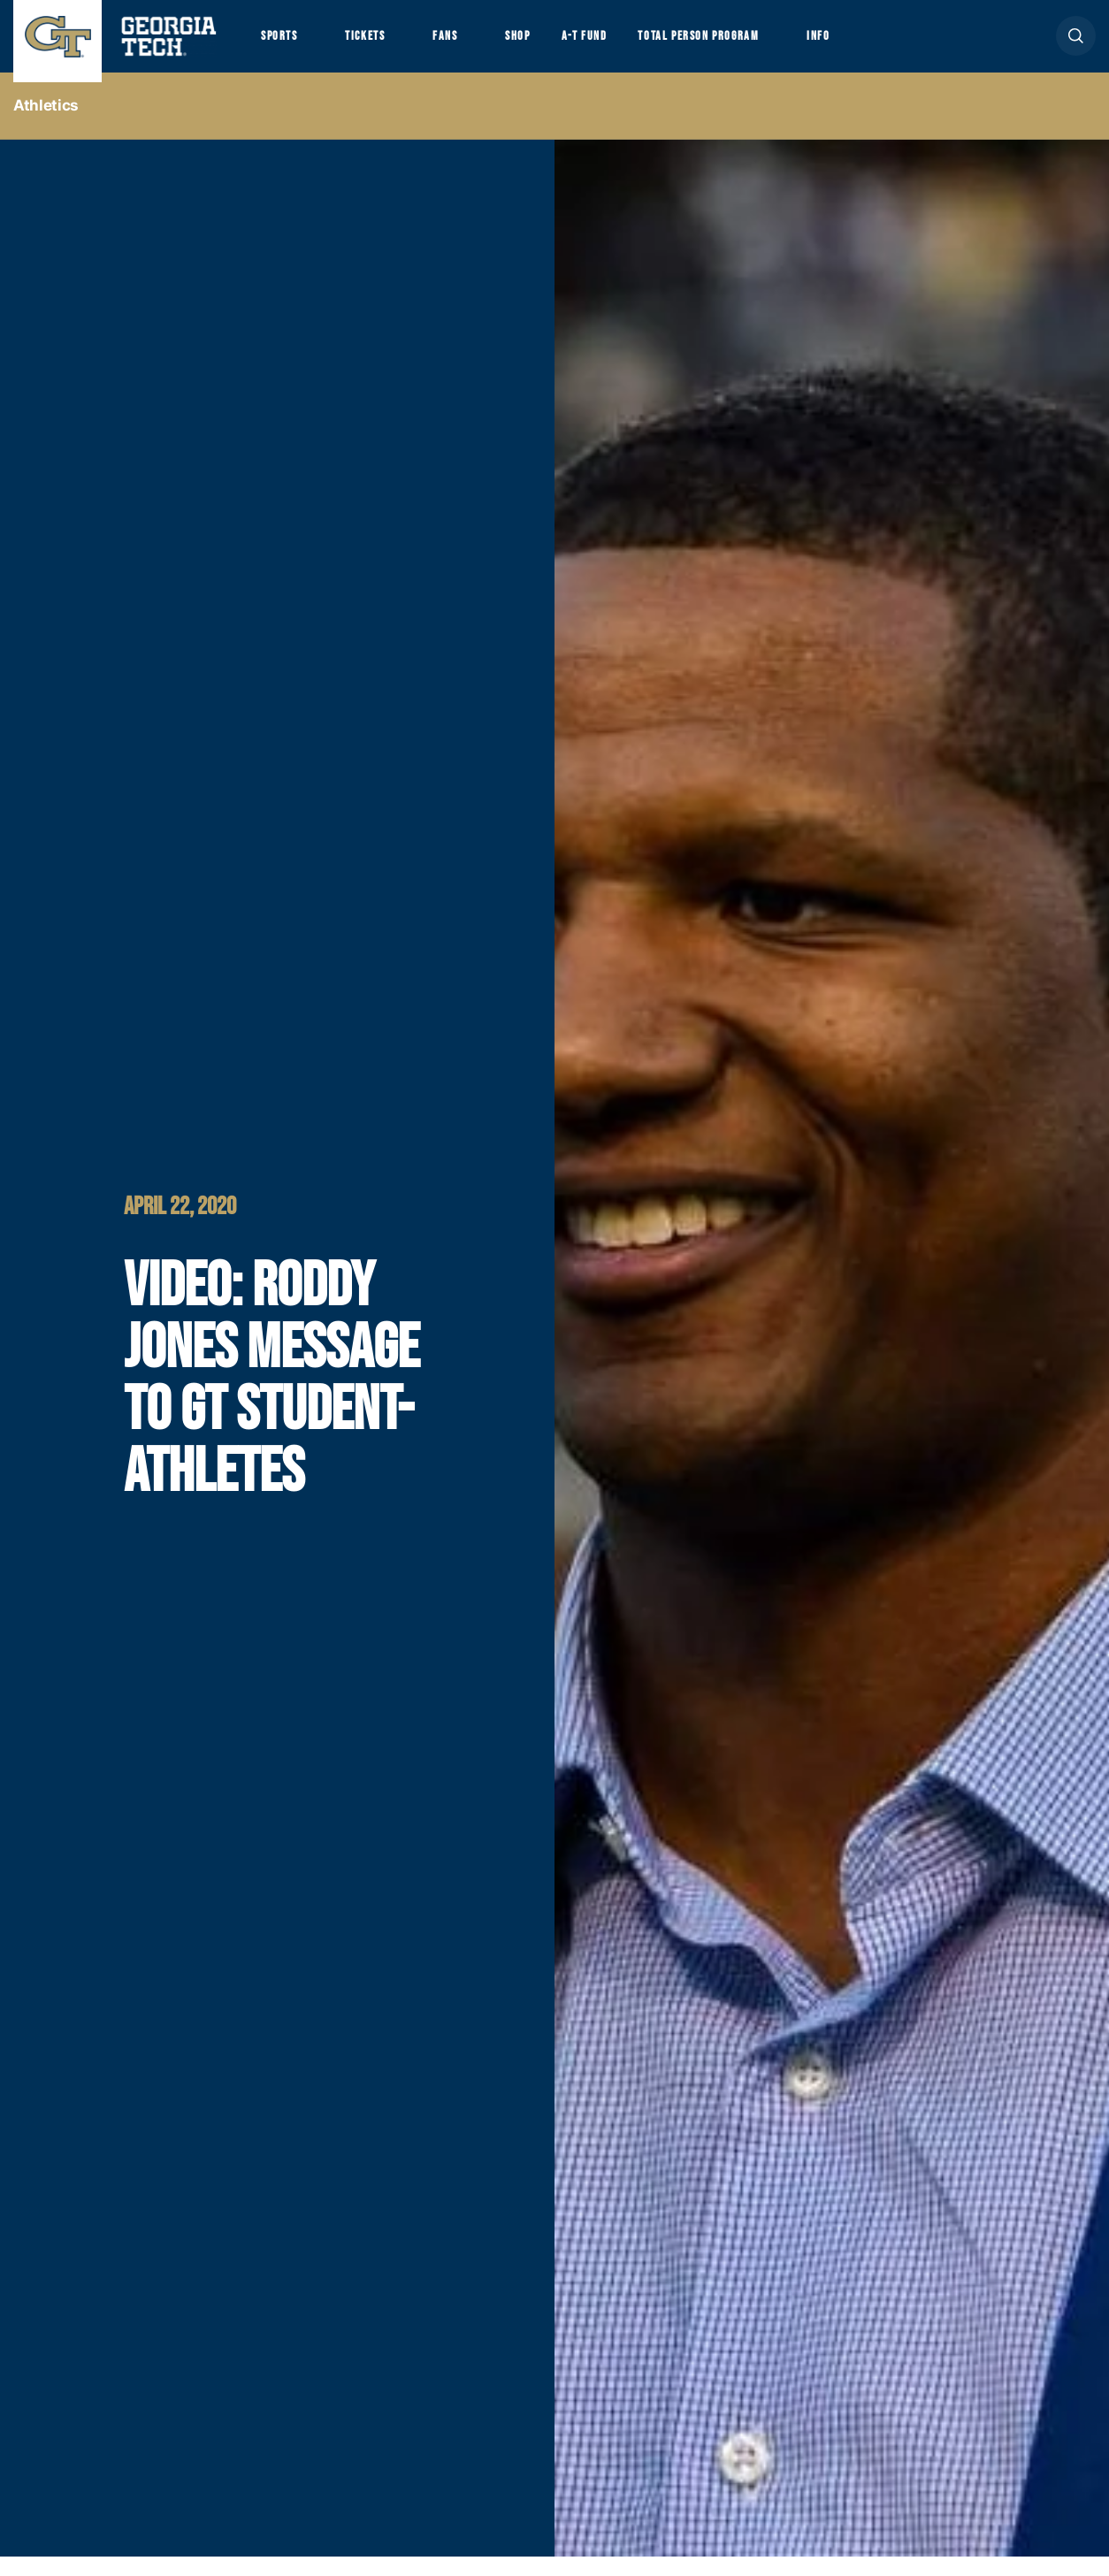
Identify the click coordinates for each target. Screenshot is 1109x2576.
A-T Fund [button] (621, 45)
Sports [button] (282, 45)
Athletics (46, 125)
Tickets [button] (379, 45)
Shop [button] (548, 45)
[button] (1076, 45)
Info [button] (885, 45)
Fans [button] (468, 45)
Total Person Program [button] (749, 45)
